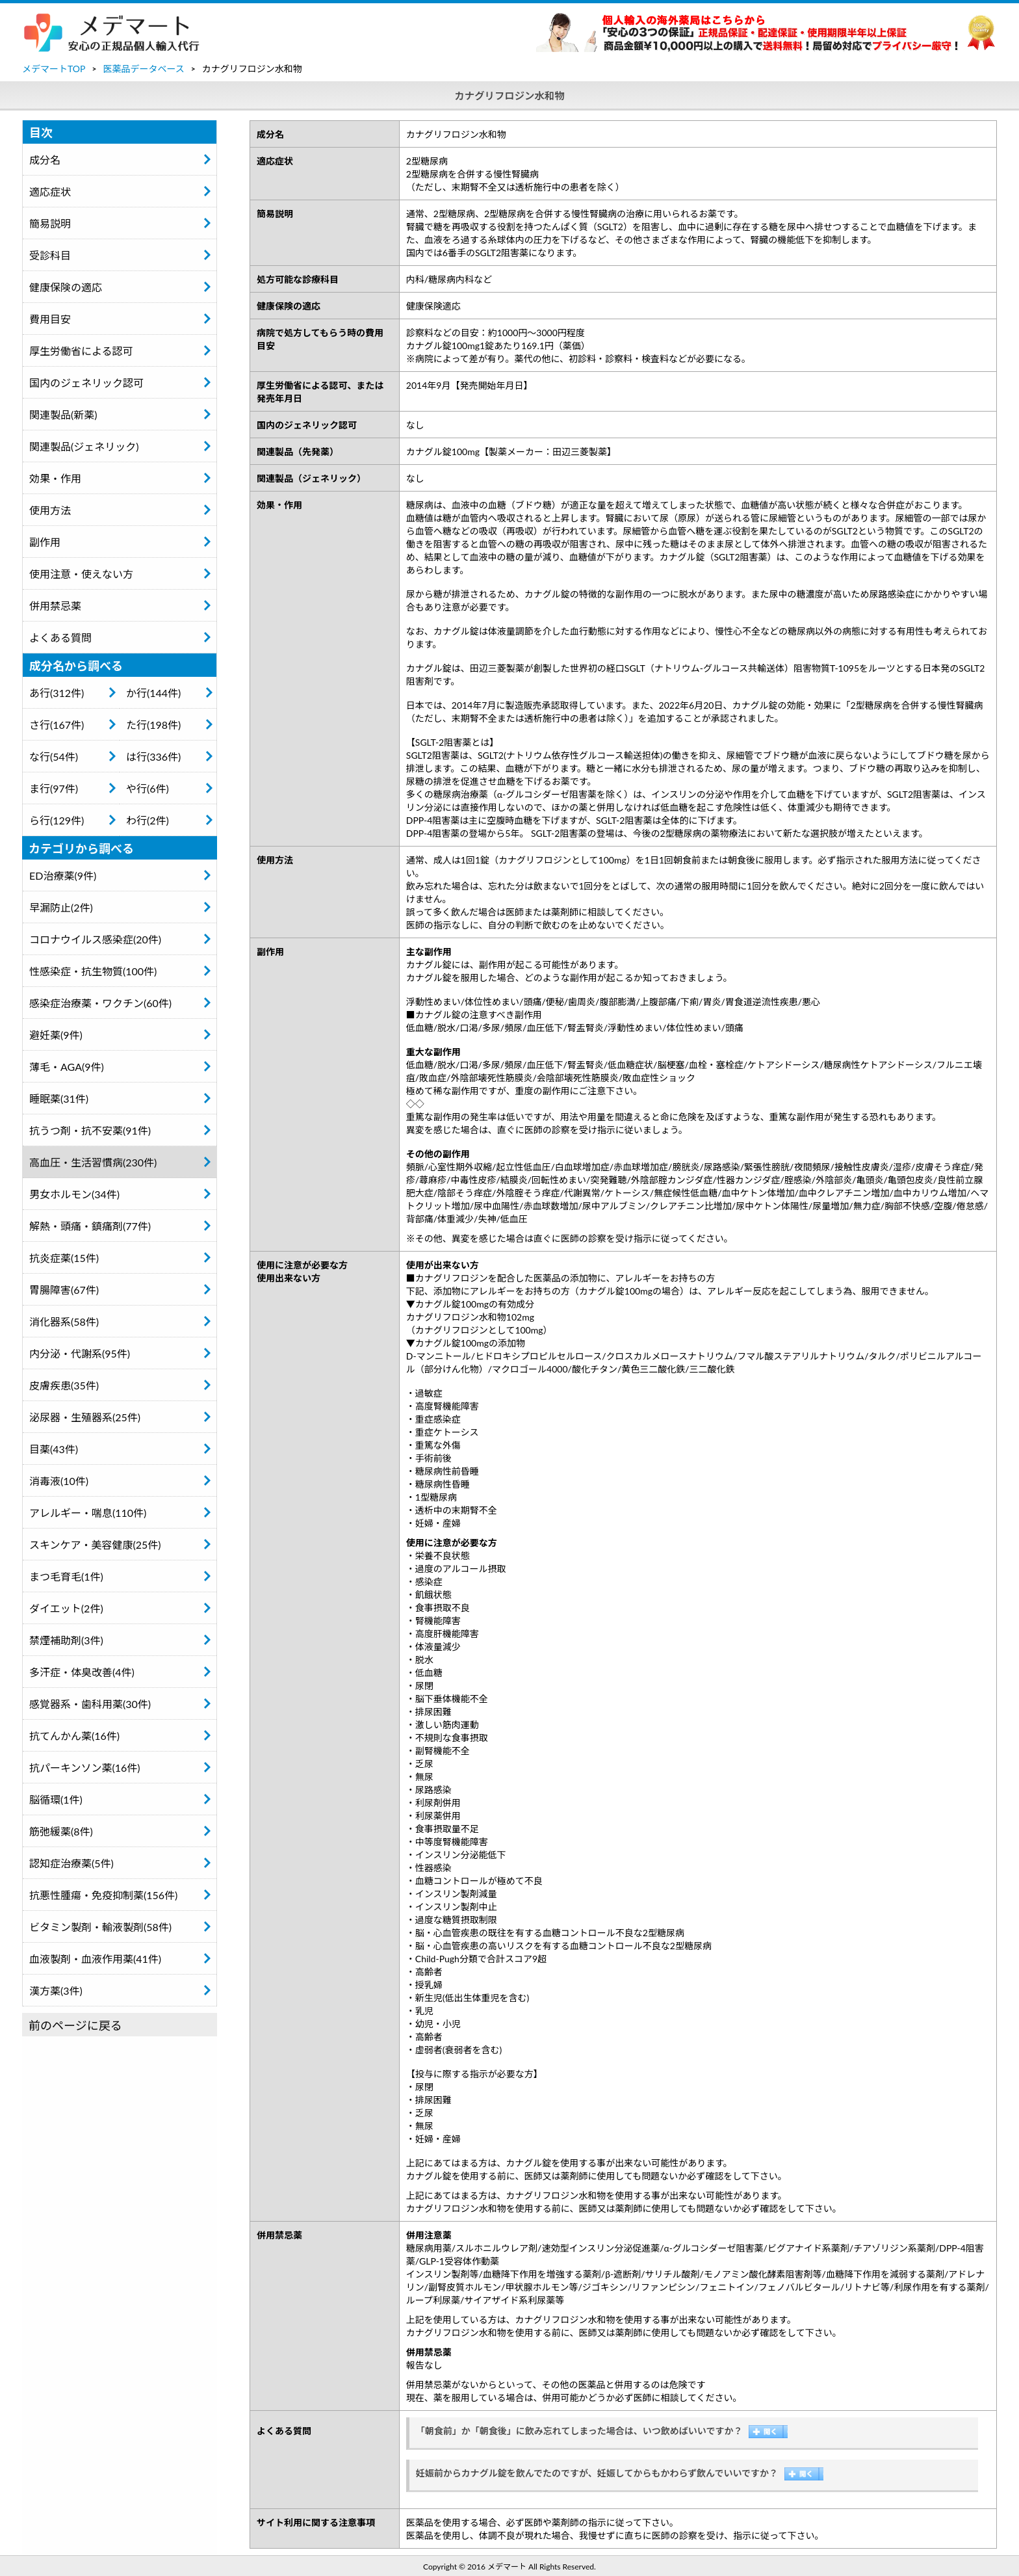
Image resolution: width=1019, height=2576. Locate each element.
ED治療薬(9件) (62, 875)
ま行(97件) (53, 788)
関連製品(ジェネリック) (84, 446)
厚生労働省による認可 (81, 351)
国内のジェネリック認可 (86, 382)
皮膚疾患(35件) (64, 1385)
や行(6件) (147, 788)
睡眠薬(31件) (58, 1098)
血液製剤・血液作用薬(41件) (95, 1958)
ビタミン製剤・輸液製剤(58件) (100, 1927)
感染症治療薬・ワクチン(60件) (100, 1003)
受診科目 (50, 255)
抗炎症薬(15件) (64, 1258)
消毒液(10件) (58, 1481)
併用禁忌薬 (55, 605)
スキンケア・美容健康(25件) (95, 1544)
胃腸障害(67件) (64, 1289)
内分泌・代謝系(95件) (79, 1353)
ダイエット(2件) (66, 1608)
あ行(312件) (56, 693)
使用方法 (50, 510)
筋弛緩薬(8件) (61, 1831)
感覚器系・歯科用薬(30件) (90, 1704)
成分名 (44, 159)
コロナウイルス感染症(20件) (95, 939)
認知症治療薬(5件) (71, 1863)
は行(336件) (153, 756)
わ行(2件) (147, 820)
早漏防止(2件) (61, 907)
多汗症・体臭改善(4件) (82, 1672)
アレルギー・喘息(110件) (87, 1512)
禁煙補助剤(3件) (66, 1640)
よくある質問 (60, 637)
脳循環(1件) (56, 1799)
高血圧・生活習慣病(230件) (93, 1162)
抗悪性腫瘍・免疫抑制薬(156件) (103, 1895)
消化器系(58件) (64, 1321)
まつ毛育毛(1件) (66, 1576)
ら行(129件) (56, 820)
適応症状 (50, 191)
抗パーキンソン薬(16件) (84, 1767)
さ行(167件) (56, 724)
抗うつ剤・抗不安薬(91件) (90, 1130)
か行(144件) (153, 693)
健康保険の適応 (65, 287)
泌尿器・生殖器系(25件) (84, 1417)
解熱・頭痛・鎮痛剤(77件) (90, 1226)
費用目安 (50, 319)
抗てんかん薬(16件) (74, 1735)
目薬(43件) (53, 1449)
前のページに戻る (75, 2025)
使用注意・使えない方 (81, 574)
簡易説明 (50, 223)
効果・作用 (55, 478)
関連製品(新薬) (63, 414)
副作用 (44, 542)
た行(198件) (153, 724)
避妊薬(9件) (56, 1035)
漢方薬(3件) (56, 1990)
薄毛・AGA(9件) (66, 1066)
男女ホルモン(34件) (74, 1194)
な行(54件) (53, 756)
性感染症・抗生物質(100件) (93, 971)
